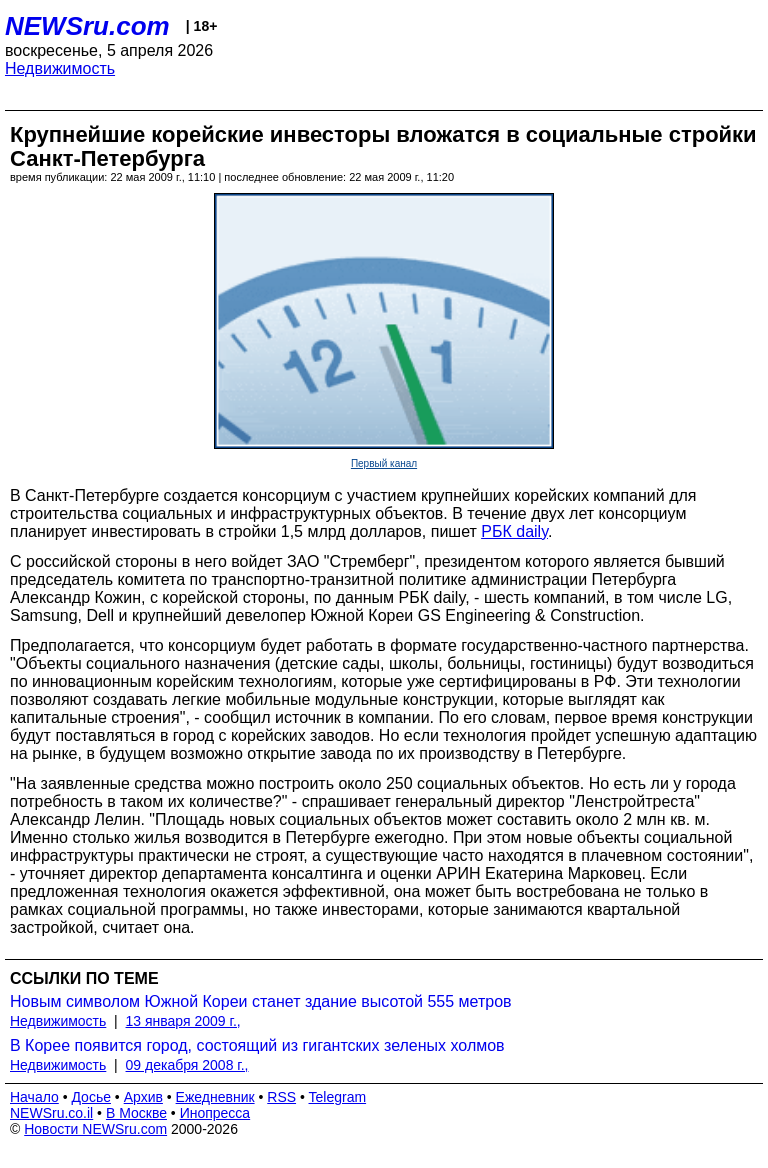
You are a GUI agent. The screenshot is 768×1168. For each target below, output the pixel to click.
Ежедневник (215, 1097)
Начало (34, 1097)
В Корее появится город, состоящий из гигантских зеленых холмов (257, 1045)
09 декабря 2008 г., (187, 1065)
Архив (143, 1097)
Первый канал (384, 463)
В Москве (136, 1113)
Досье (91, 1097)
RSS (281, 1097)
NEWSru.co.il (51, 1113)
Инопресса (215, 1113)
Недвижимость (60, 68)
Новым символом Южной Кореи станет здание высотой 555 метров (261, 1001)
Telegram (338, 1097)
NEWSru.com (87, 26)
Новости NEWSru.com (95, 1129)
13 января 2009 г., (183, 1021)
